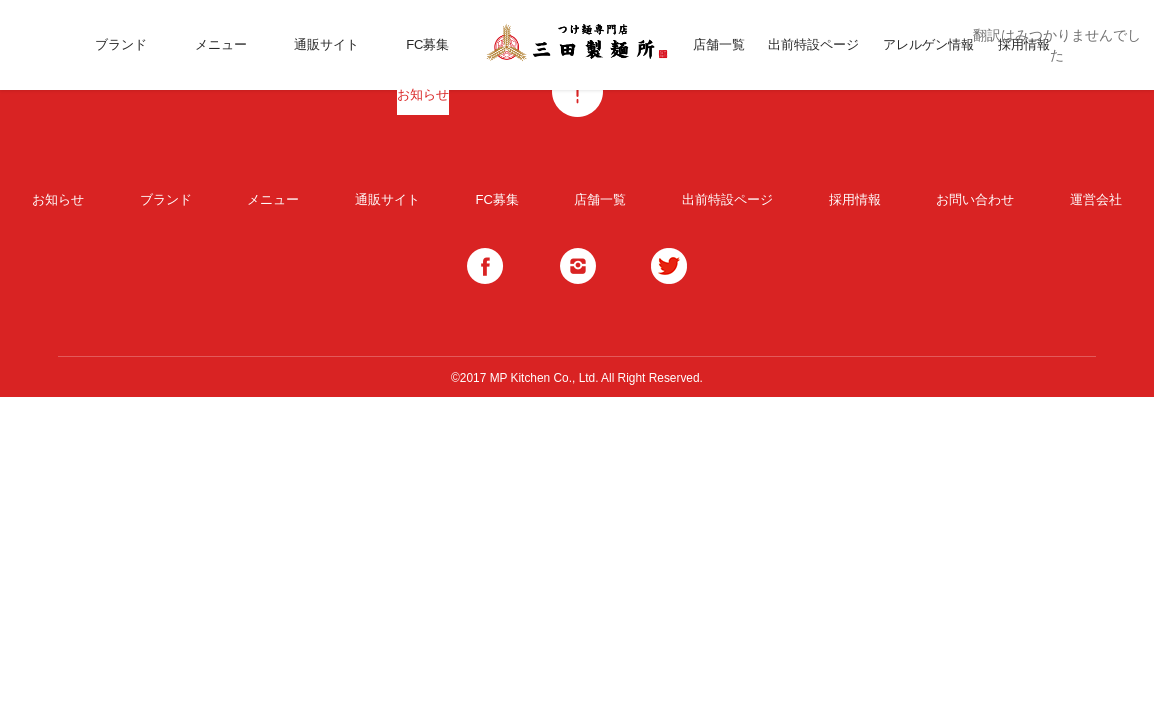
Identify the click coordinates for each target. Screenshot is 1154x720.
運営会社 (1096, 199)
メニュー (221, 44)
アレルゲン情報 (928, 44)
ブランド (121, 44)
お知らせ (423, 94)
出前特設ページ (813, 44)
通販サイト (326, 44)
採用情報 (855, 199)
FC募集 (427, 44)
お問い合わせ (975, 199)
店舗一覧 (719, 44)
